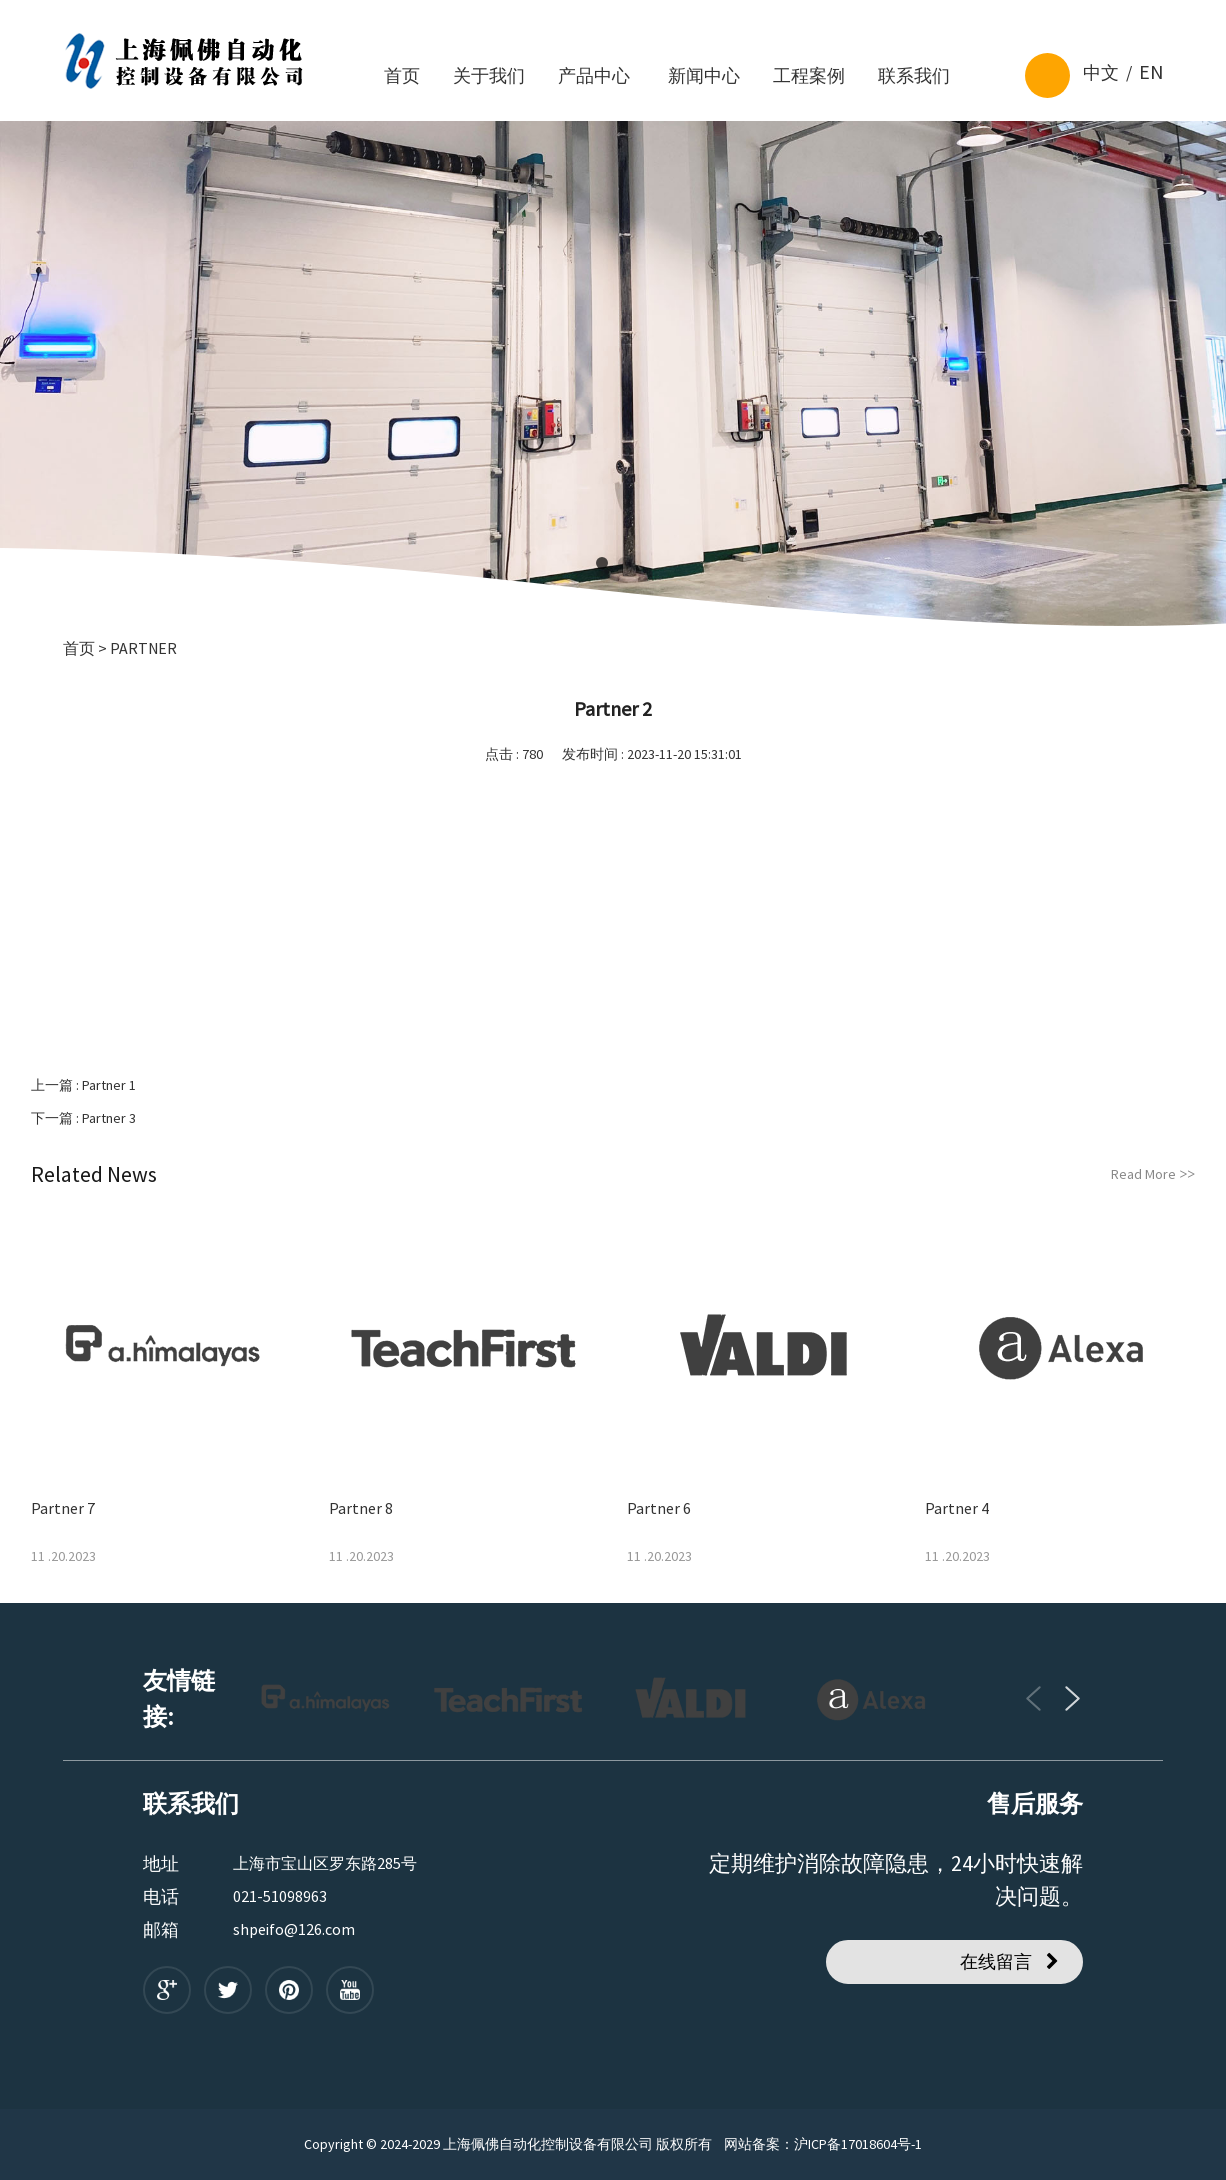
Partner (143, 648)
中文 (1101, 72)
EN (1151, 71)
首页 (79, 648)
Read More (1153, 1174)
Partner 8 (361, 1508)
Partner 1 (109, 1085)
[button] (602, 563)
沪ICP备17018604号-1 (858, 2144)
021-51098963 (280, 1896)
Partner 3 (109, 1118)
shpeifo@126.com (294, 1929)
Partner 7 (63, 1508)
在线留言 (996, 1961)
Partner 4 (957, 1508)
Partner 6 (659, 1508)
